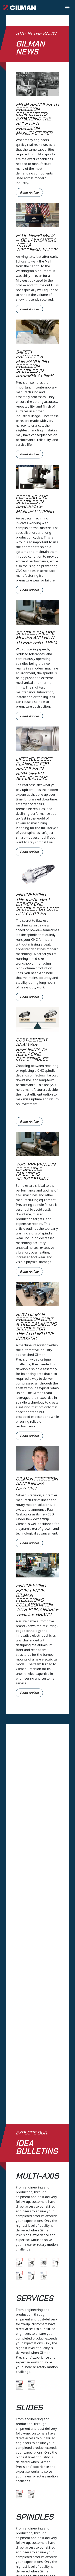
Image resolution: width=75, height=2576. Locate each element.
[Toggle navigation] (67, 7)
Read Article (29, 192)
